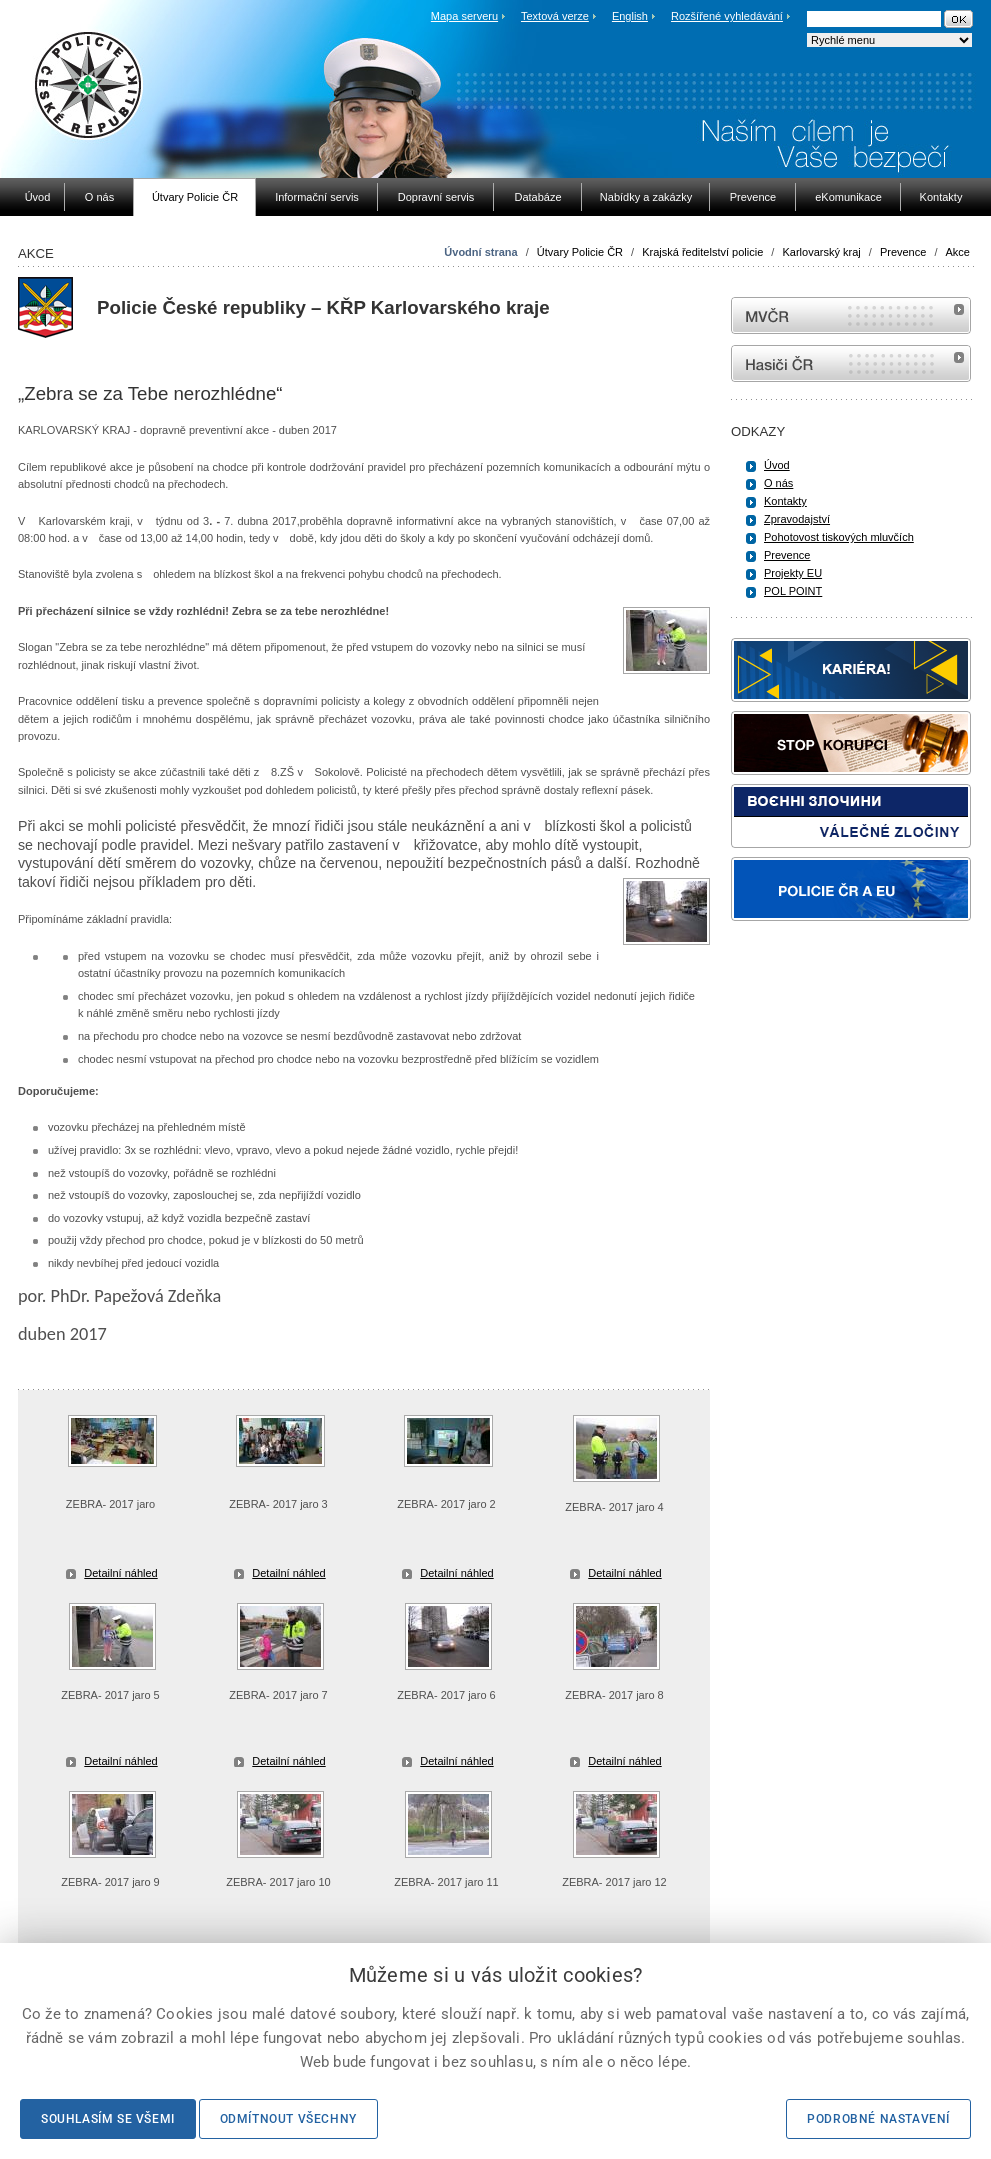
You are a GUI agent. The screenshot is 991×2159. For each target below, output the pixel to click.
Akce (958, 252)
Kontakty (785, 501)
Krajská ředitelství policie (702, 252)
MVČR (851, 315)
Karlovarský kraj (821, 252)
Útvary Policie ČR (580, 252)
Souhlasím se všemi (108, 2119)
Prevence (903, 252)
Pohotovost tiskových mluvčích (839, 537)
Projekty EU (793, 573)
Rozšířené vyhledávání (727, 16)
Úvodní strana (480, 252)
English (630, 16)
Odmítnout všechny (288, 2119)
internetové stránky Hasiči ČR (851, 363)
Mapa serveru (464, 16)
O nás (778, 483)
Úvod (777, 465)
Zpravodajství (797, 519)
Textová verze (555, 16)
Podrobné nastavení (878, 2119)
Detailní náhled (120, 1573)
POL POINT (793, 591)
